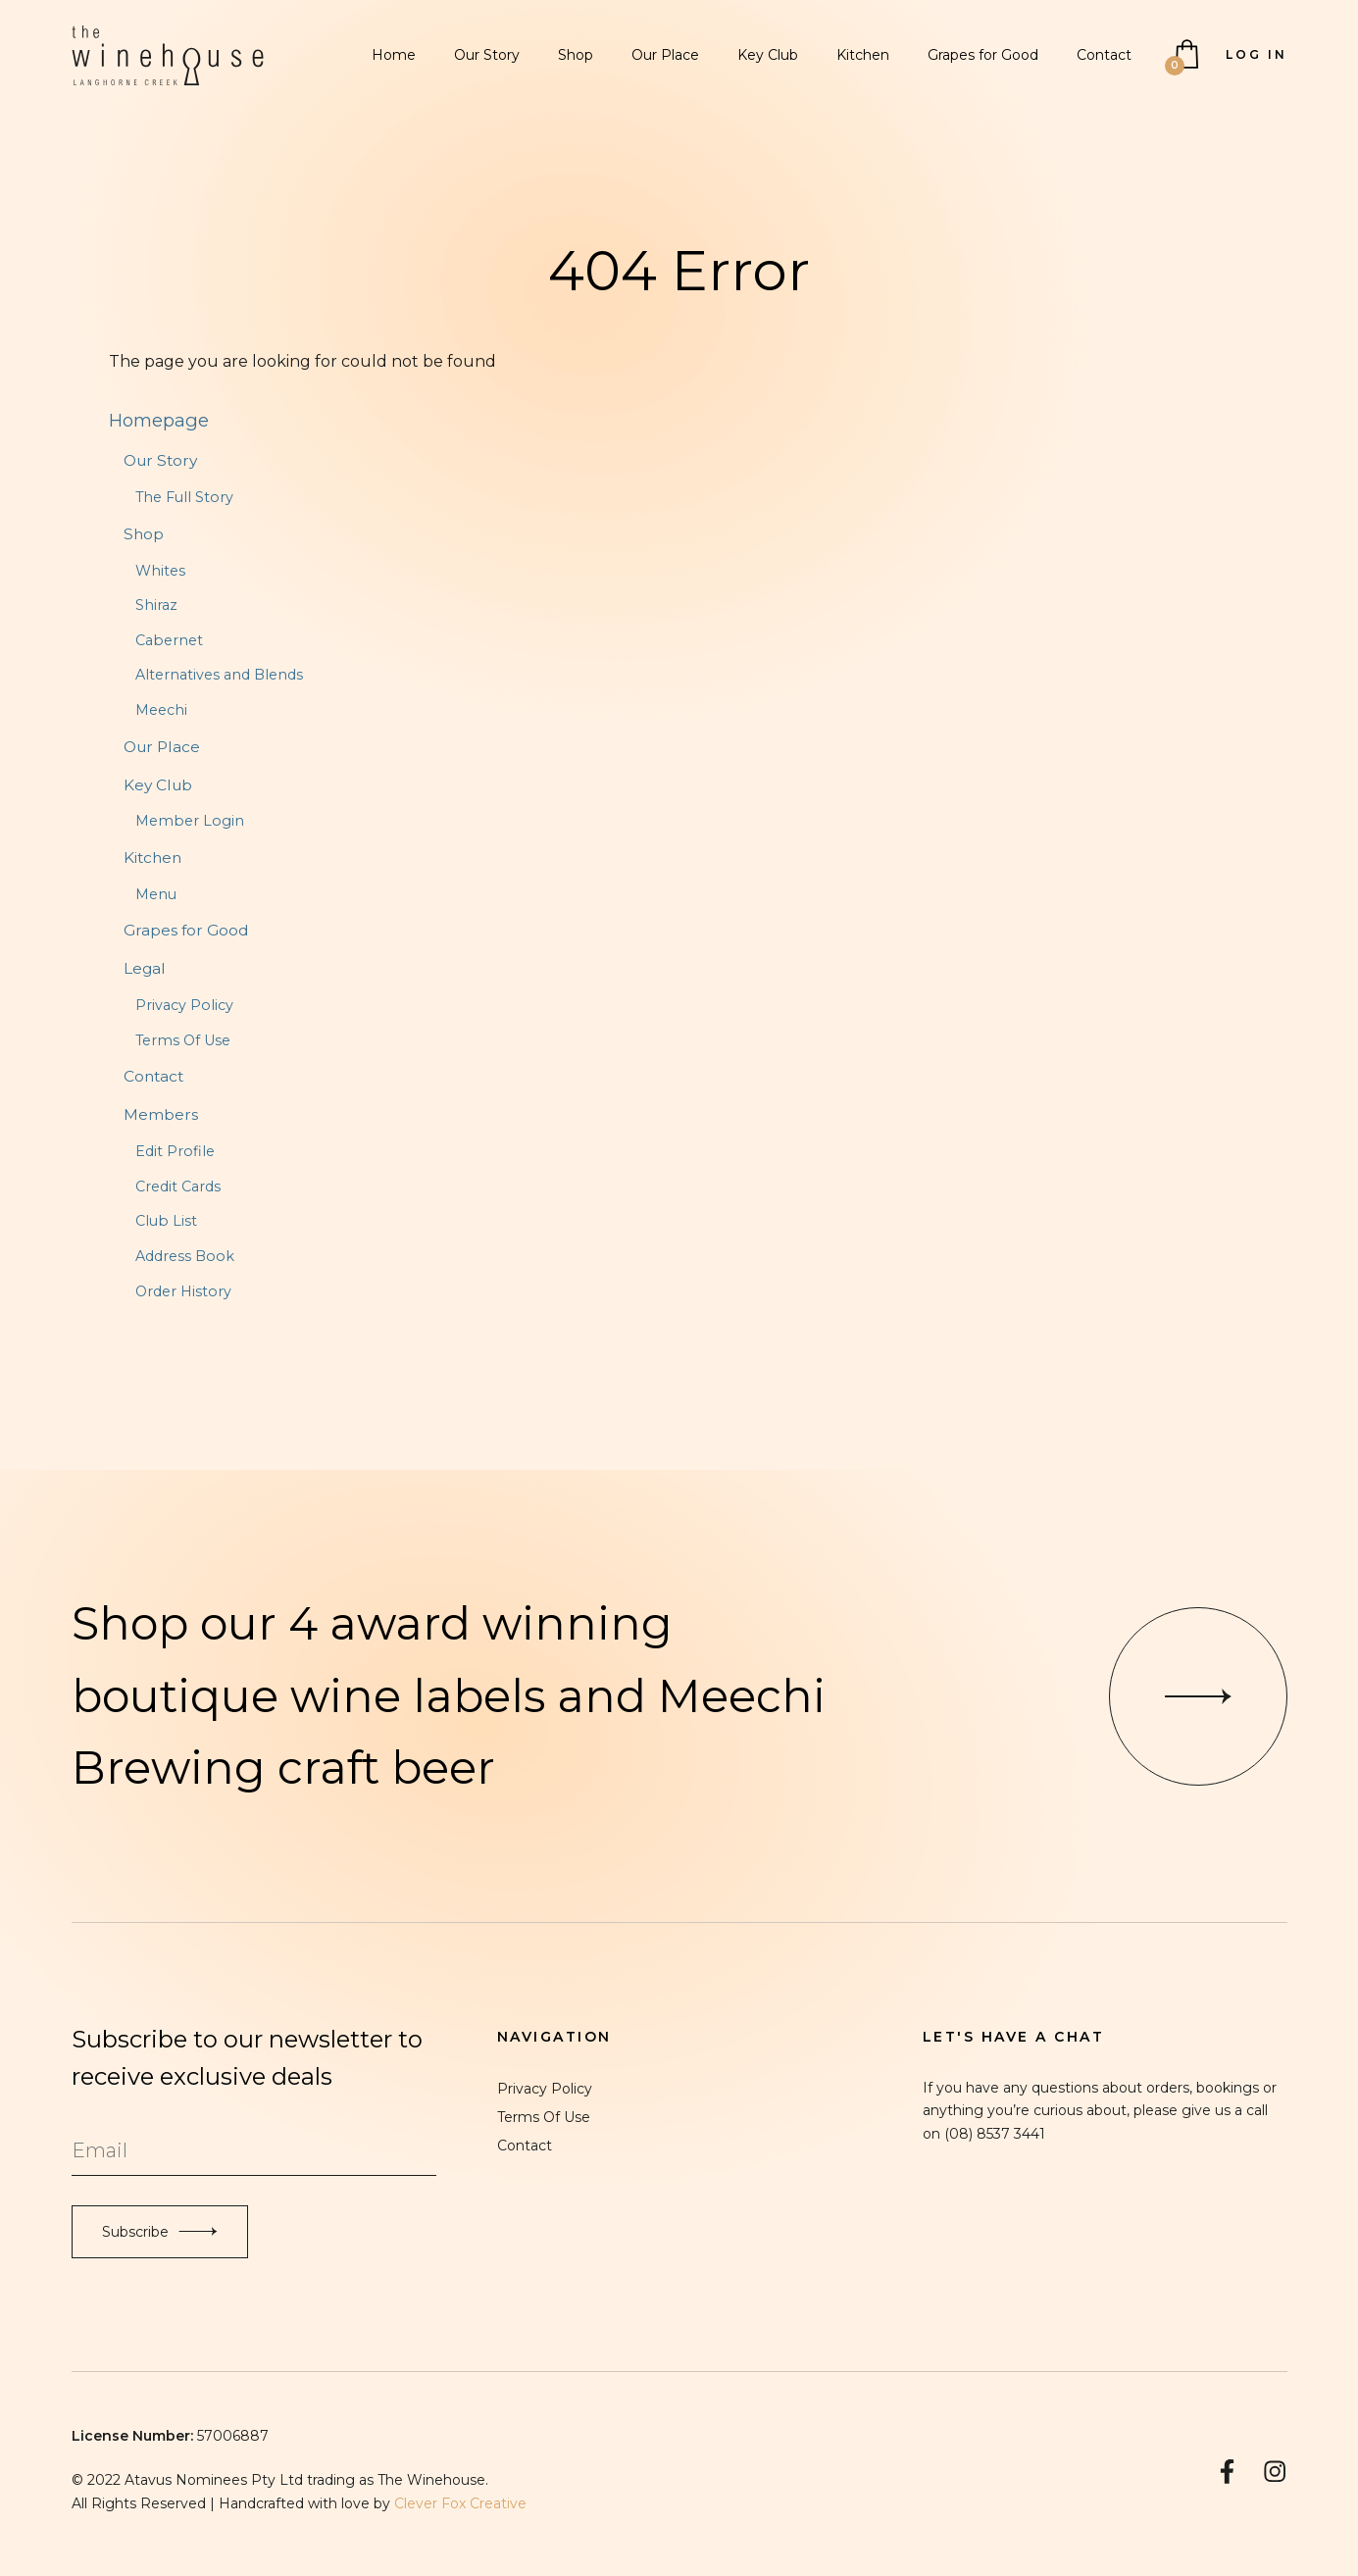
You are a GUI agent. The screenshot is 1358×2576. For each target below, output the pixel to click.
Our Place (665, 55)
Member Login (189, 821)
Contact (1104, 55)
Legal (145, 968)
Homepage (159, 420)
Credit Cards (178, 1186)
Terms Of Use (182, 1040)
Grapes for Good (983, 55)
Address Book (184, 1256)
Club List (166, 1221)
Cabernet (169, 640)
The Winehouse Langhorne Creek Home (168, 55)
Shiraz (156, 605)
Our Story (487, 55)
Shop (575, 55)
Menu (155, 894)
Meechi (161, 710)
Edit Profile (175, 1151)
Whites (160, 571)
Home (394, 55)
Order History (183, 1291)
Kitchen (862, 55)
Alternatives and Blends (219, 674)
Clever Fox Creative (460, 2503)
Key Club (767, 55)
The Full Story (184, 497)
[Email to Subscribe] (254, 2151)
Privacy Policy (184, 1005)
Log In (1256, 54)
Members (161, 1114)
